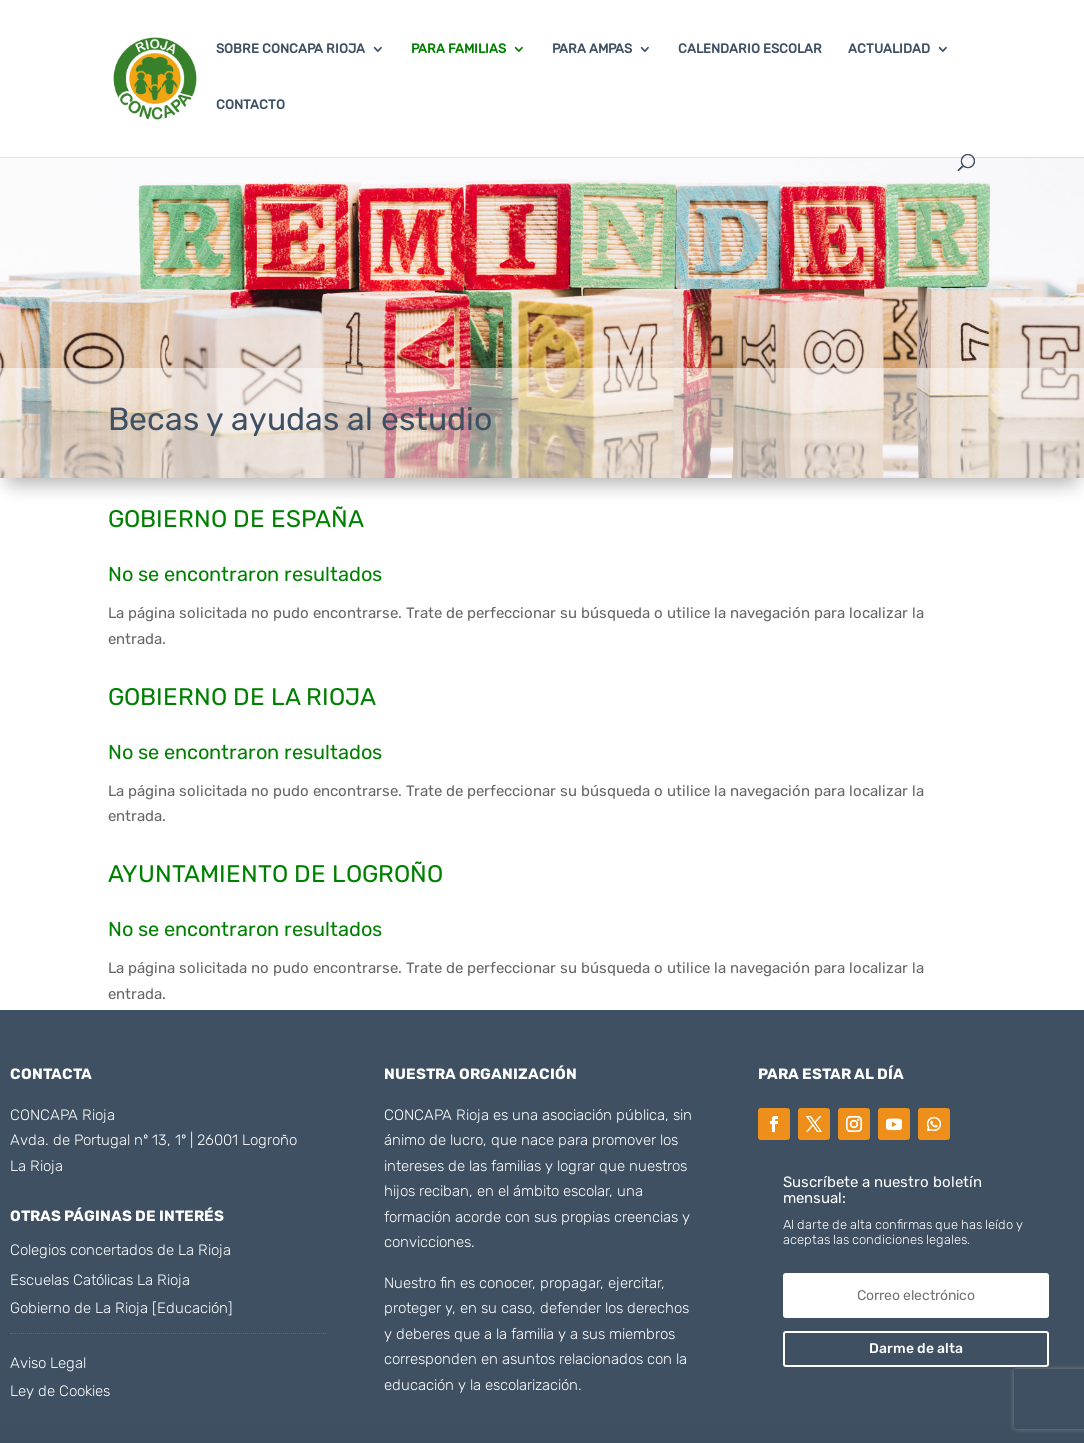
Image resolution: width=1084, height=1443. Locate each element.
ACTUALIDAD (889, 49)
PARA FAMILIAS (458, 49)
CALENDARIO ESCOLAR (750, 49)
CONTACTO (250, 105)
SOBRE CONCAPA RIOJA (290, 49)
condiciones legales (908, 1239)
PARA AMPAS (592, 49)
